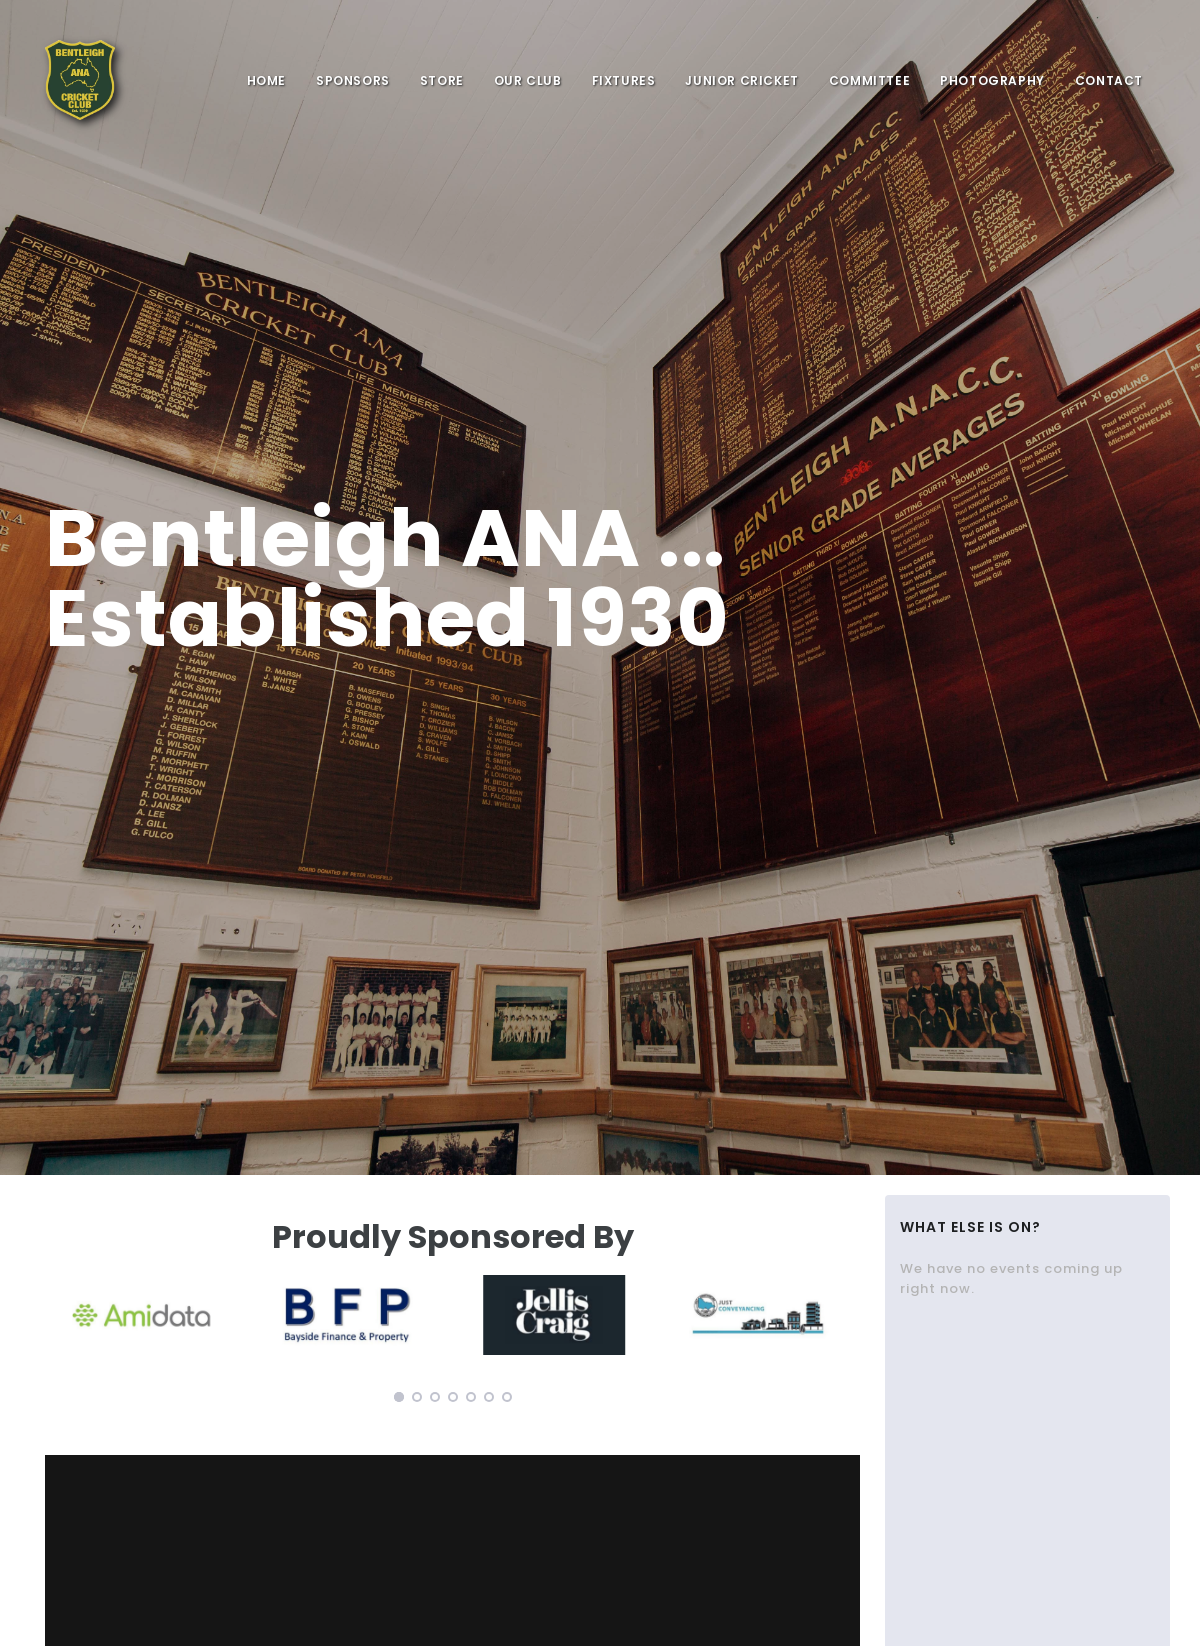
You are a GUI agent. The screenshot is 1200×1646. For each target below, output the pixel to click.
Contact (1109, 80)
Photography (992, 80)
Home (266, 80)
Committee (869, 80)
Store (442, 80)
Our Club (528, 80)
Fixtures (624, 80)
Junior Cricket (741, 80)
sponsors (353, 80)
